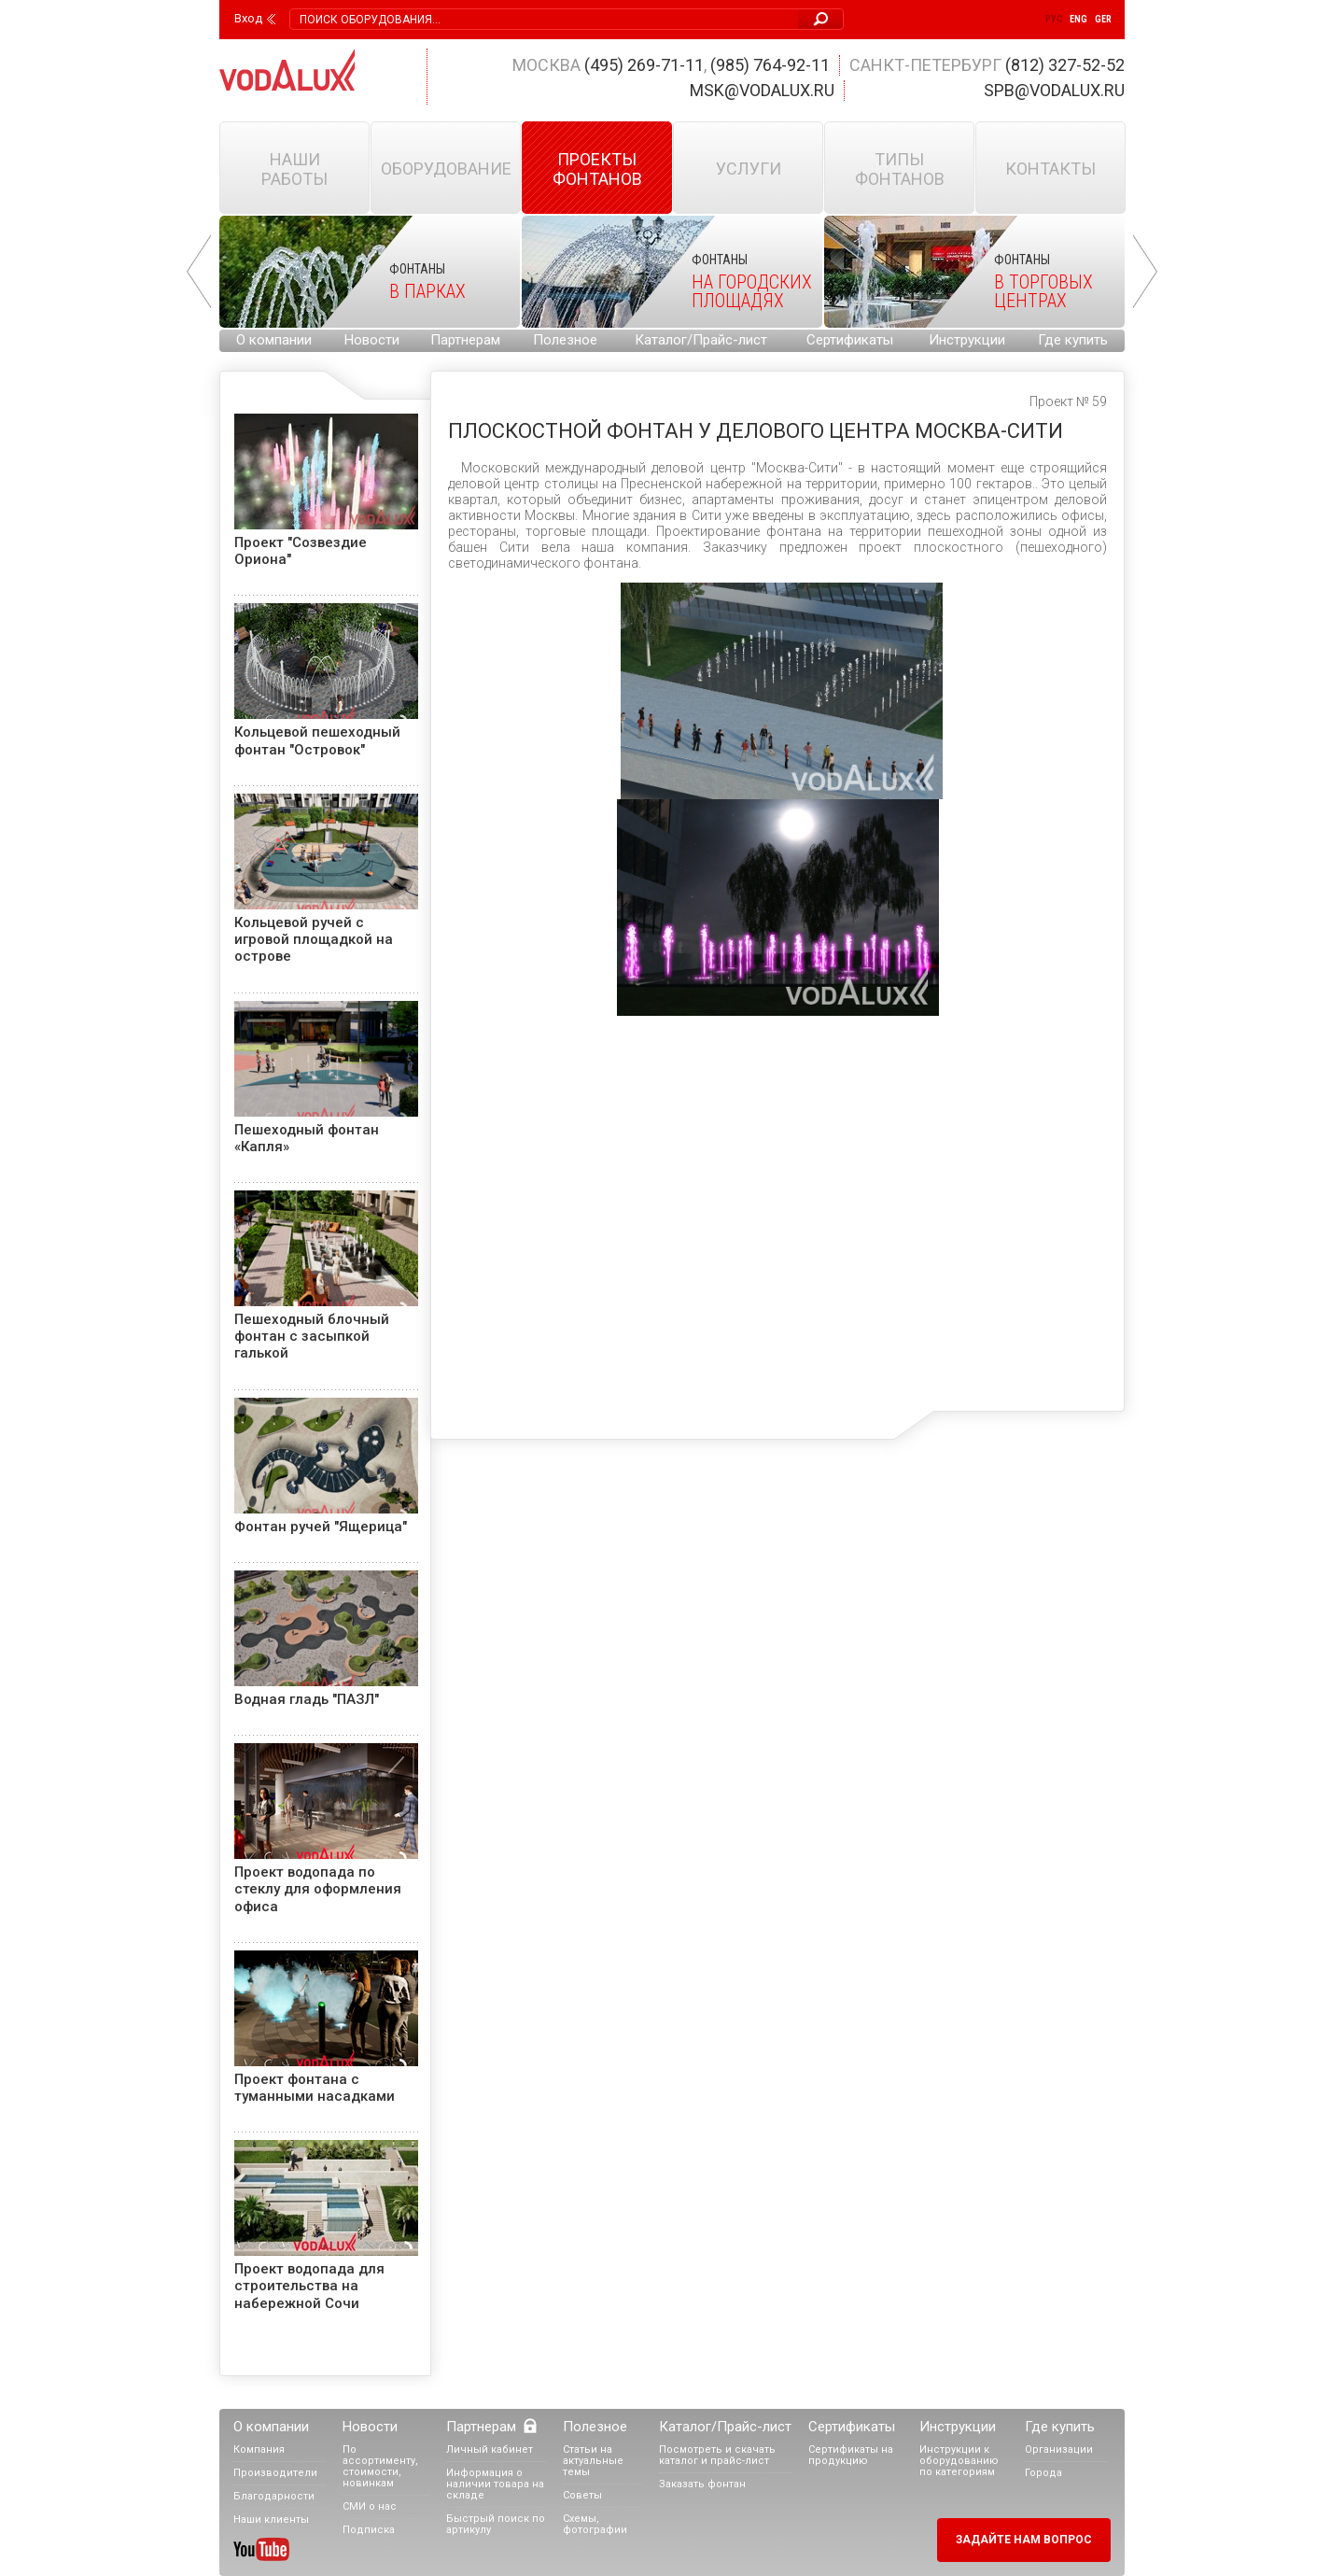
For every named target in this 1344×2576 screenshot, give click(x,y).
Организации (1059, 2449)
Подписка (369, 2530)
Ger (1103, 19)
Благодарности (274, 2496)
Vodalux (287, 70)
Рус (1053, 19)
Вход (248, 18)
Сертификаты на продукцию (850, 2455)
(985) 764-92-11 (770, 65)
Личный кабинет (489, 2449)
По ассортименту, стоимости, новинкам (380, 2466)
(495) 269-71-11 (644, 65)
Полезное (565, 339)
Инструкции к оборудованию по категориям (959, 2460)
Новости (371, 339)
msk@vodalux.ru (762, 90)
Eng (1078, 19)
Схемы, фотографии (595, 2524)
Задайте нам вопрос (1024, 2539)
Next (1145, 271)
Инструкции (967, 339)
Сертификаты (849, 339)
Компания (259, 2449)
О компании (274, 339)
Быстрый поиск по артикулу (495, 2524)
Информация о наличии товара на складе (495, 2484)
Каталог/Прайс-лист (701, 339)
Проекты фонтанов (597, 169)
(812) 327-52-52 (1065, 65)
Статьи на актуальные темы (593, 2460)
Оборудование (446, 168)
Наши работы (294, 169)
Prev (199, 271)
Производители (275, 2473)
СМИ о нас (370, 2506)
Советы (582, 2495)
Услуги (748, 168)
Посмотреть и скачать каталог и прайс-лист (717, 2455)
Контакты (1050, 168)
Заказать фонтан (702, 2484)
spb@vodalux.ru (1054, 90)
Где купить (1073, 339)
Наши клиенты (271, 2519)
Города (1043, 2473)
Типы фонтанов (900, 169)
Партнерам (465, 339)
